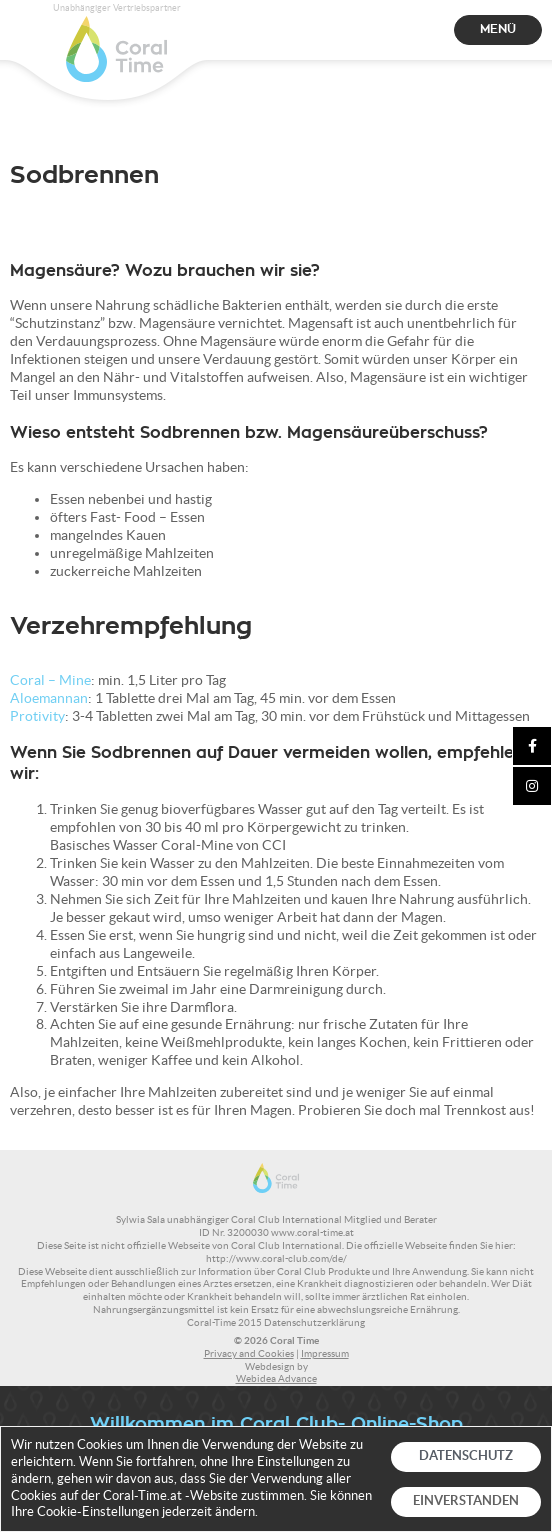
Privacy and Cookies (249, 1353)
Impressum (325, 1353)
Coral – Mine (50, 680)
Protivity (37, 716)
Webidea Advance (276, 1378)
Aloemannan (49, 698)
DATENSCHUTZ (466, 1455)
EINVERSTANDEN (466, 1500)
